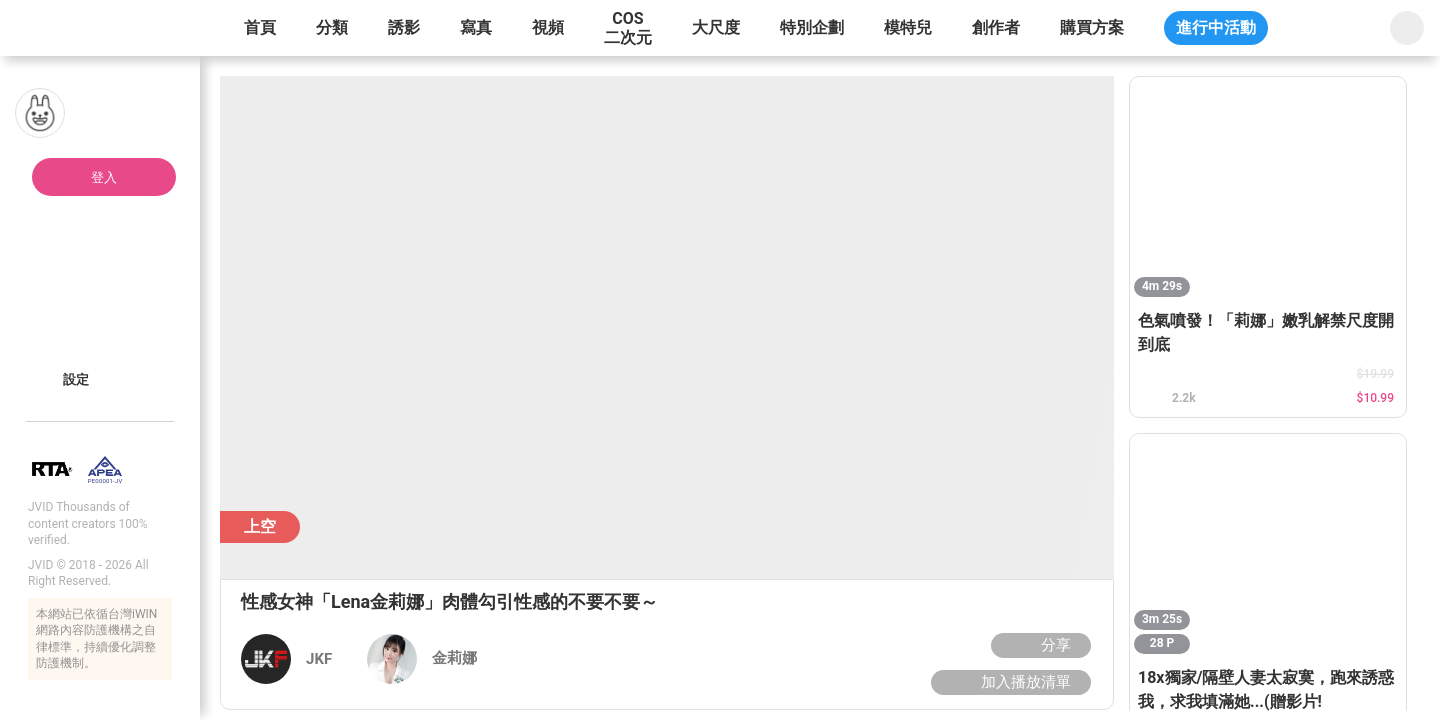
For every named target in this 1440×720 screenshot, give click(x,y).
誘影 (404, 27)
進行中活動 (1216, 27)
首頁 (260, 27)
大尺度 (716, 27)
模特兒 (908, 27)
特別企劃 (812, 27)
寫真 (476, 27)
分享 (1038, 645)
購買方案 (1092, 27)
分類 (332, 27)
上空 (260, 526)
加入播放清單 (1008, 682)
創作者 (996, 27)
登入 (104, 177)
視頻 (548, 27)
